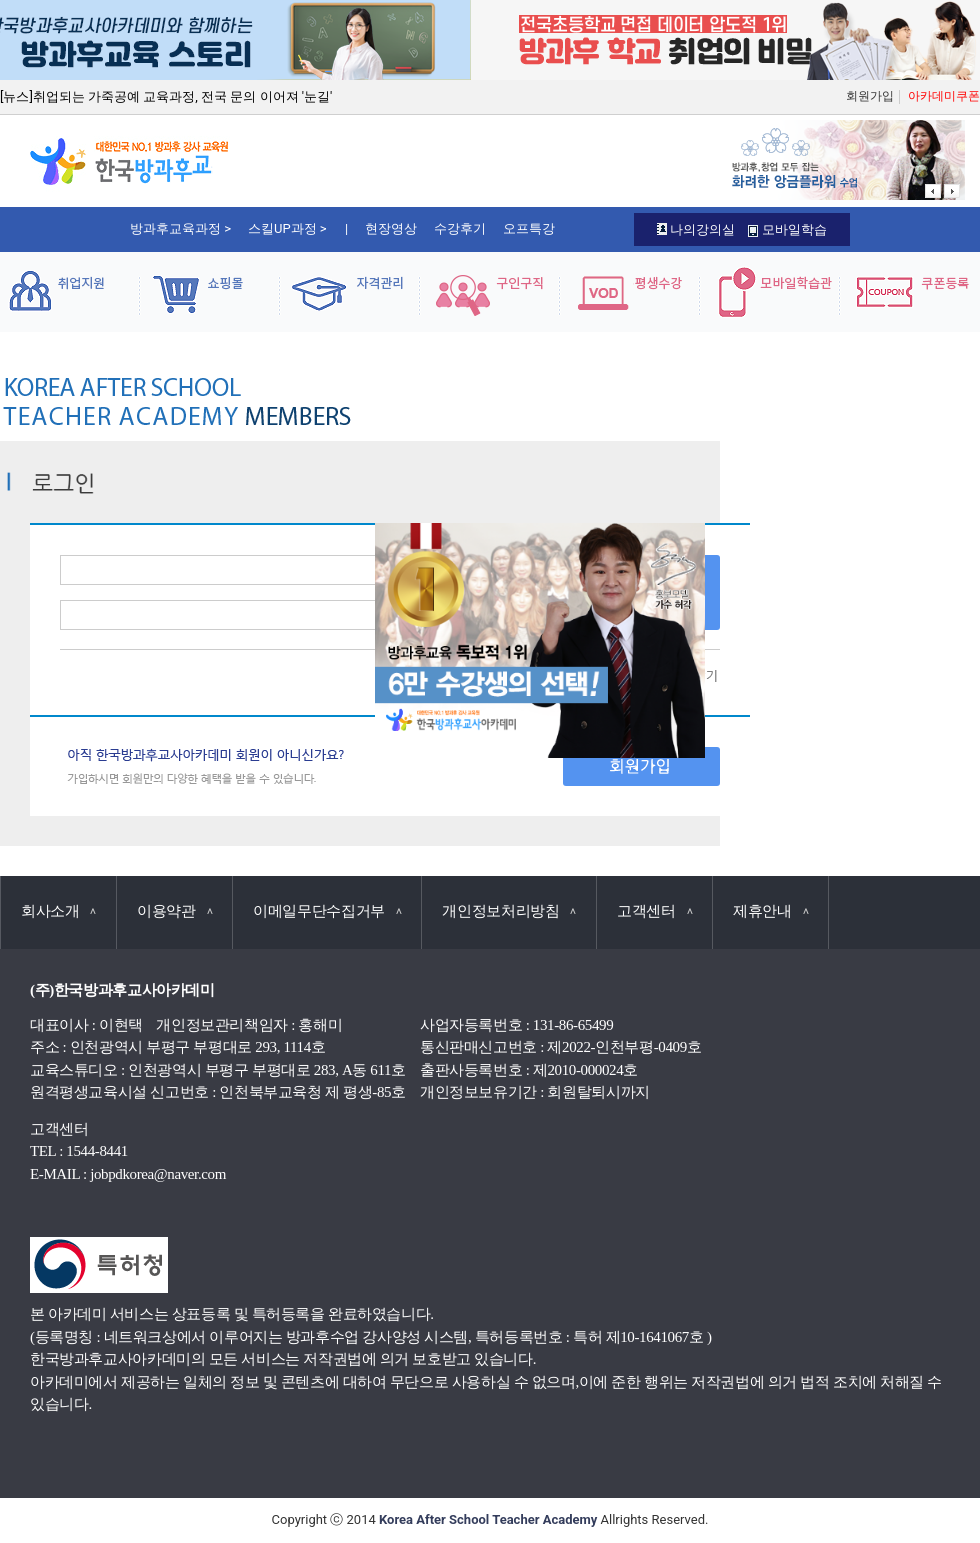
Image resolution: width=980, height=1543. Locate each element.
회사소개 (58, 911)
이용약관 (174, 911)
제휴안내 (770, 911)
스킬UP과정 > (287, 228)
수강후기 (460, 228)
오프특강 (529, 228)
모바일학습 (787, 229)
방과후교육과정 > (180, 228)
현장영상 (391, 228)
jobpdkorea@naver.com (158, 1174)
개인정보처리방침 (509, 911)
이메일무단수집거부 (327, 911)
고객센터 (654, 911)
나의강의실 (696, 229)
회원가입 (870, 96)
